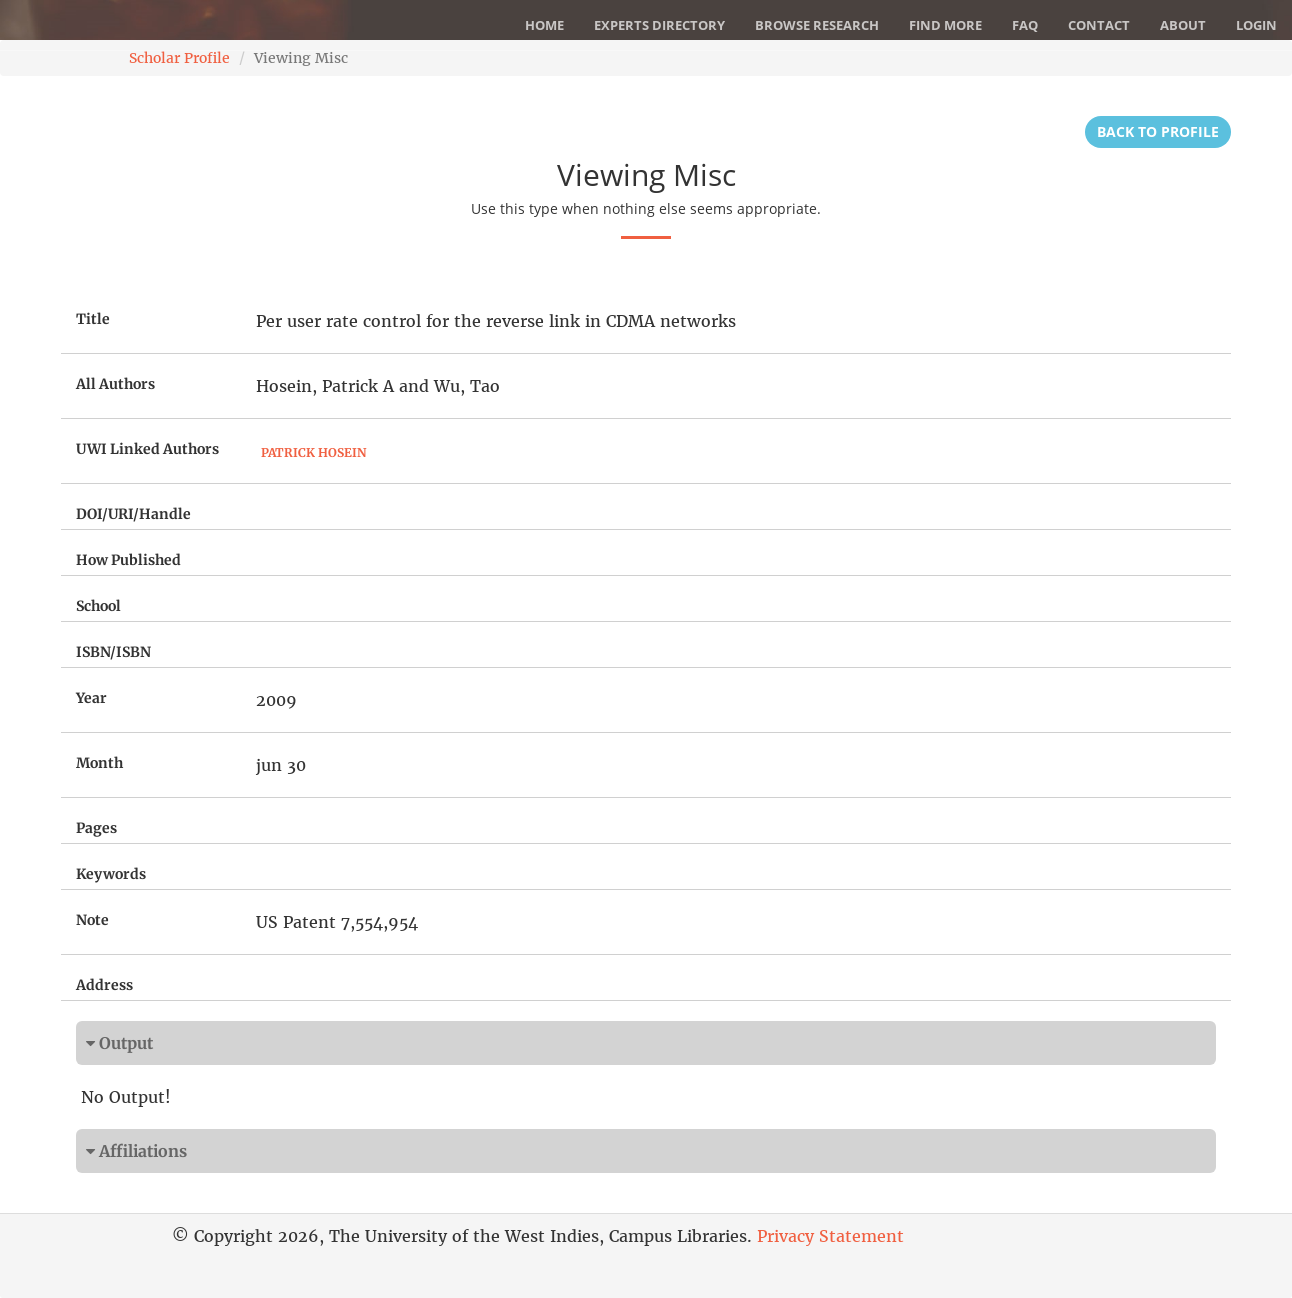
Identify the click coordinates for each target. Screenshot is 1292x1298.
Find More (945, 25)
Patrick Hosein (313, 452)
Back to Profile (1158, 131)
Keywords (111, 874)
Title (93, 319)
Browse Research (817, 25)
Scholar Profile (179, 58)
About (1183, 25)
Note (92, 920)
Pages (96, 828)
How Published (128, 560)
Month (99, 763)
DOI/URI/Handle (133, 514)
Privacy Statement (830, 1236)
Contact (1099, 25)
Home (544, 25)
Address (104, 985)
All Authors (115, 384)
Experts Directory (659, 25)
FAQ (1025, 25)
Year (91, 698)
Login (1256, 25)
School (98, 606)
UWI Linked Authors (147, 449)
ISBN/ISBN (113, 652)
